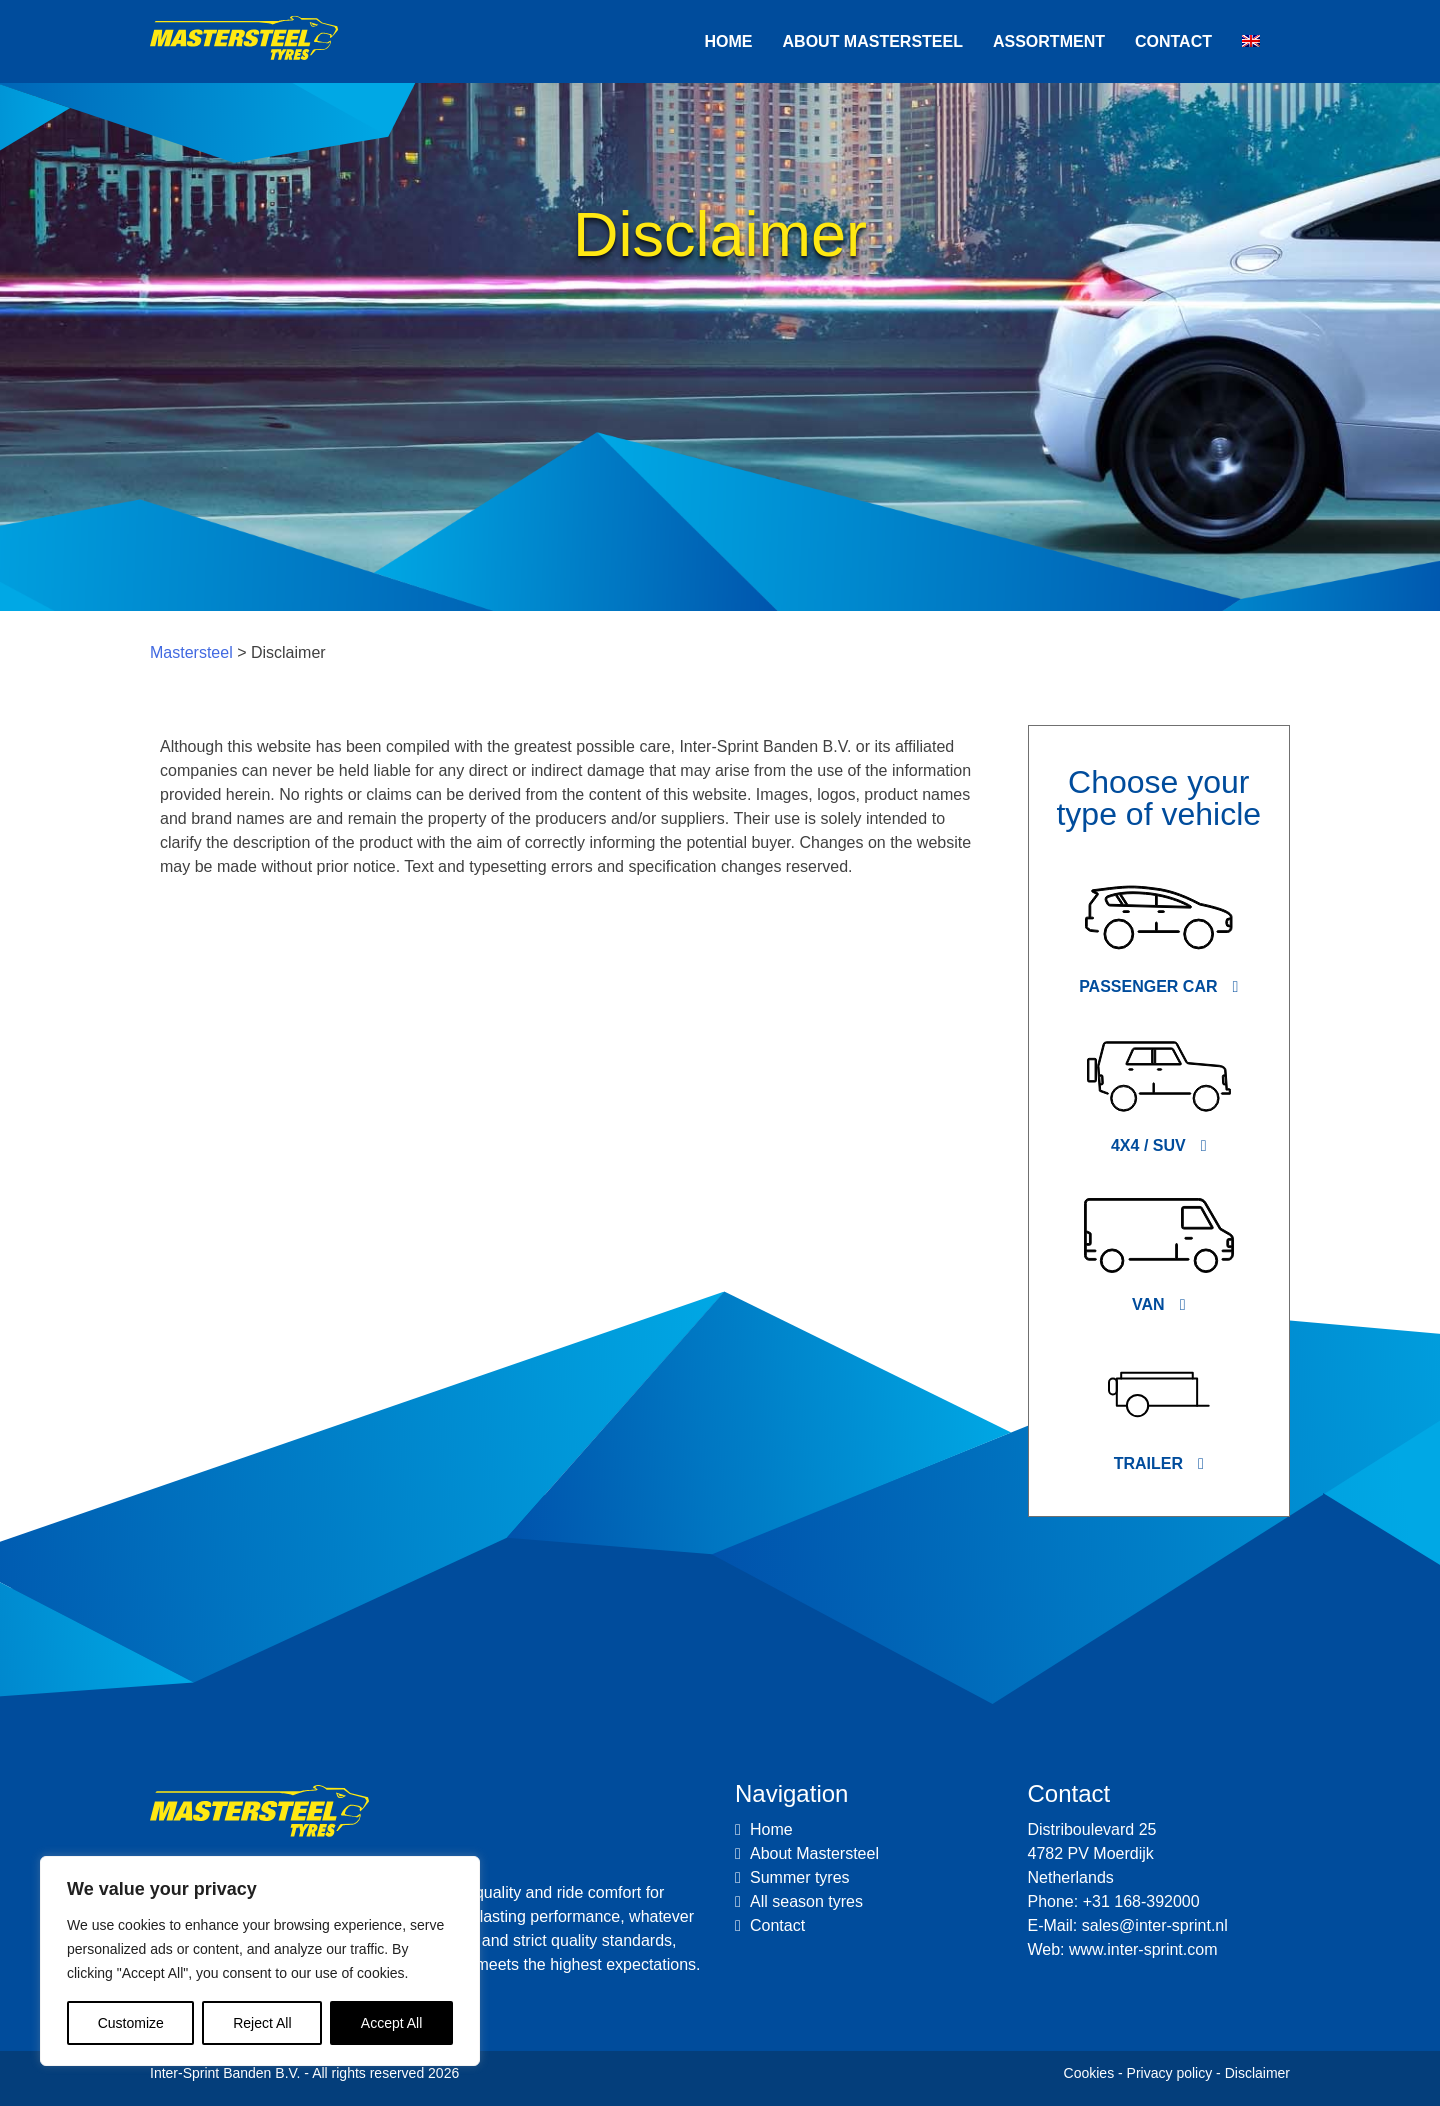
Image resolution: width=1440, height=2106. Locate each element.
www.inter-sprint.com (1143, 1949)
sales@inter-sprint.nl (1155, 1925)
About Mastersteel (873, 41)
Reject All (262, 2023)
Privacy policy (1170, 2073)
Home (729, 41)
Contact (1173, 41)
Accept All (391, 2023)
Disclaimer (1257, 2073)
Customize (131, 2023)
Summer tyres (800, 1877)
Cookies (1089, 2073)
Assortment (1049, 41)
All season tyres (806, 1901)
